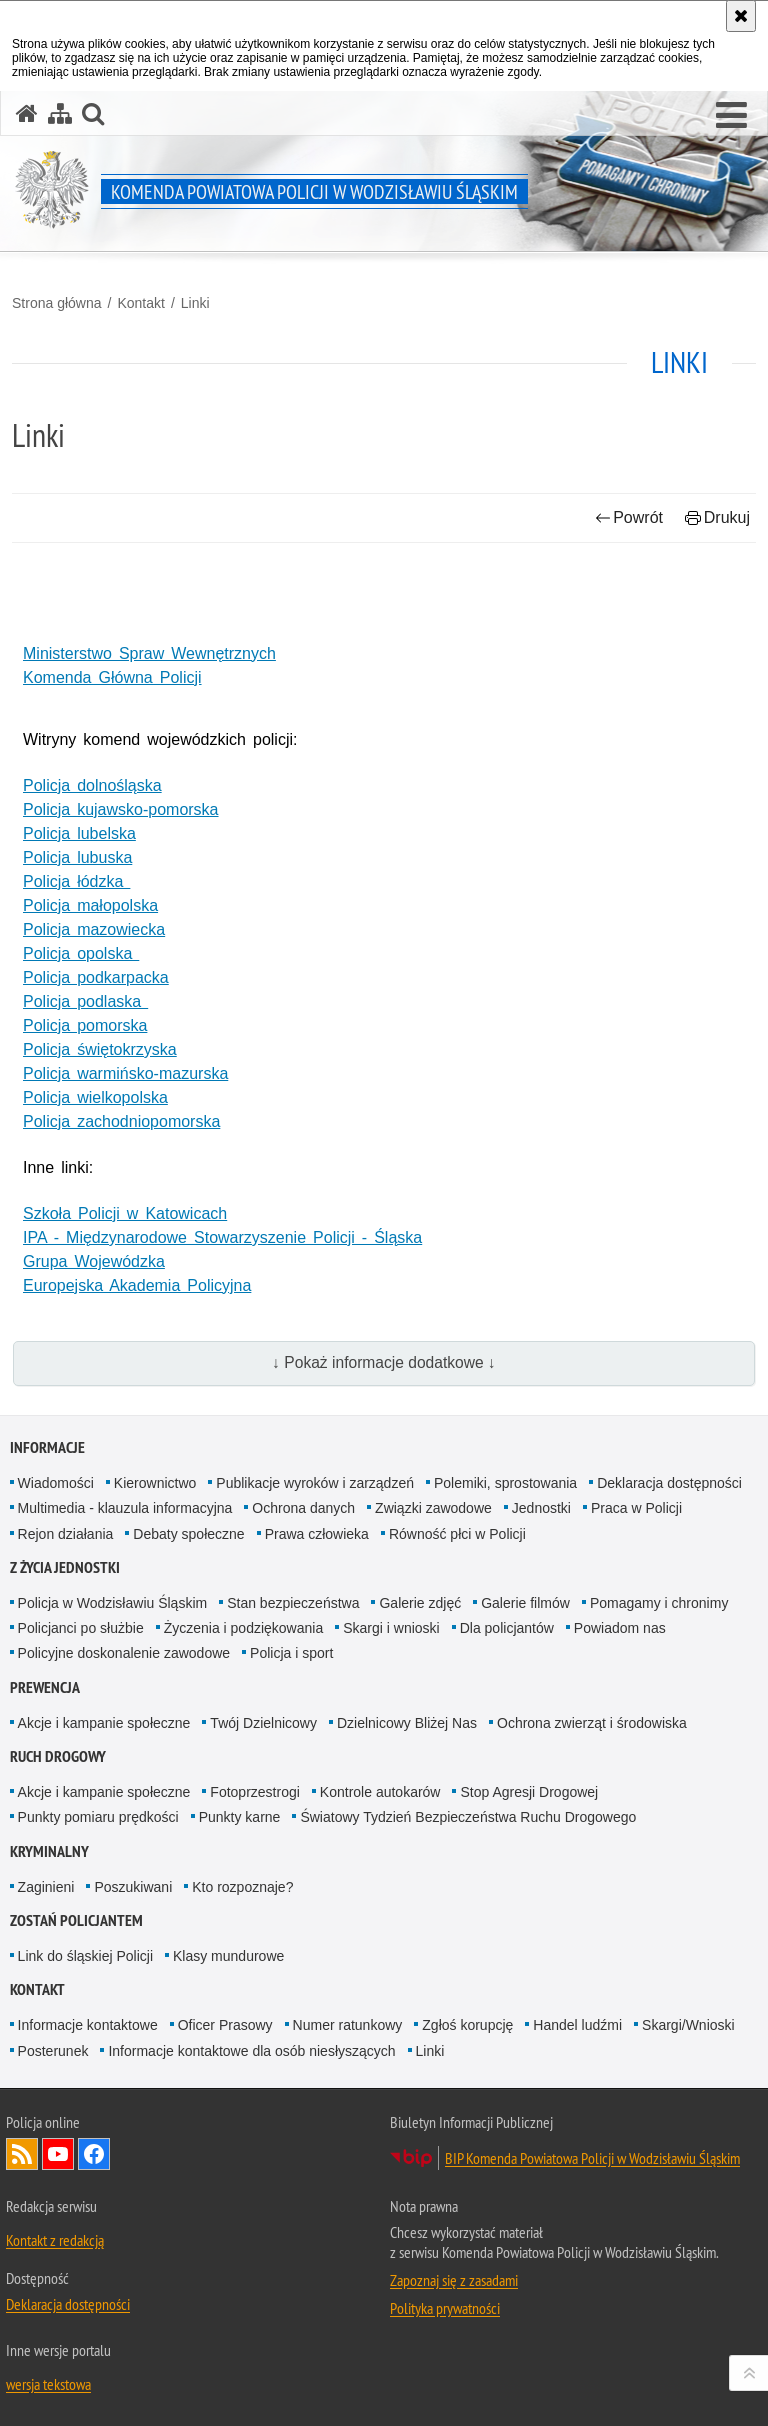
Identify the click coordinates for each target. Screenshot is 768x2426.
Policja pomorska (85, 1025)
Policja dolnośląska (92, 785)
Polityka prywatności (445, 2308)
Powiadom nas (620, 1628)
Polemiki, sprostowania (505, 1483)
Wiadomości (56, 1483)
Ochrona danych (303, 1508)
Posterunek (53, 2051)
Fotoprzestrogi (254, 1792)
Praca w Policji (636, 1508)
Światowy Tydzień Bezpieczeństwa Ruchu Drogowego (468, 1817)
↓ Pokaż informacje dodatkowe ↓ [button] (384, 1362)
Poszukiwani (133, 1887)
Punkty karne (240, 1817)
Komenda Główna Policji (112, 677)
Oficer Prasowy (225, 2025)
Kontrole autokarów (380, 1792)
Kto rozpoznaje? (242, 1887)
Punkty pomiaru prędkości (98, 1817)
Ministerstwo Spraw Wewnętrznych (149, 653)
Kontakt (140, 303)
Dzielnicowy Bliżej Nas (407, 1723)
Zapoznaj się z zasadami (454, 2280)
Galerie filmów (525, 1603)
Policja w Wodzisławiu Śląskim (113, 1603)
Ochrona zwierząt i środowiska (592, 1723)
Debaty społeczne (188, 1534)
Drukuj (717, 517)
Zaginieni (46, 1887)
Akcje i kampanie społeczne (104, 1723)
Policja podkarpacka (96, 977)
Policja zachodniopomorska (121, 1121)
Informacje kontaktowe (88, 2025)
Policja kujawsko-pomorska (121, 809)
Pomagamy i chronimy (659, 1603)
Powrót (629, 517)
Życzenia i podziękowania (244, 1628)
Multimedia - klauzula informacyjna (125, 1508)
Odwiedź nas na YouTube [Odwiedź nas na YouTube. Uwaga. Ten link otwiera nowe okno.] (58, 2154)
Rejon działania (66, 1534)
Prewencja (45, 1687)
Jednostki (541, 1508)
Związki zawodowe (433, 1508)
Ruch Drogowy (58, 1756)
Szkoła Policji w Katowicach (125, 1213)
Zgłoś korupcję (467, 2025)
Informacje (47, 1447)
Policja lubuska (77, 857)
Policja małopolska (90, 905)
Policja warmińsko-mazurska (125, 1073)
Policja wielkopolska (95, 1097)
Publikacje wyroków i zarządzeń (315, 1483)
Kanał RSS (22, 2154)
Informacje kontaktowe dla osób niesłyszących (251, 2051)
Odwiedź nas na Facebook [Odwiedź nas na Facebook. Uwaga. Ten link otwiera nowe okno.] (94, 2154)
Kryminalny (49, 1851)
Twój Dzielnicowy (263, 1723)
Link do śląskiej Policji (85, 1956)
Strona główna (57, 303)
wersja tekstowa (48, 2384)
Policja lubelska (79, 833)
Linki (195, 303)
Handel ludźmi (577, 2025)
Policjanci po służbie (81, 1628)
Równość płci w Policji (457, 1534)
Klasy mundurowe (228, 1956)
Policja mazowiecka (94, 929)
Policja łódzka (76, 881)
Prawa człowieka (317, 1534)
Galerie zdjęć (420, 1603)
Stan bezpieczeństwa (293, 1603)
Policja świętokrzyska (100, 1049)
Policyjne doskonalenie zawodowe (124, 1653)
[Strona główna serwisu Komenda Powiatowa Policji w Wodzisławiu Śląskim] (27, 113)
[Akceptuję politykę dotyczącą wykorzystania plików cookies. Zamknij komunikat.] (741, 16)
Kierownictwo (155, 1483)
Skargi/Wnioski (688, 2025)
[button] (731, 116)
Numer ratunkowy (348, 2025)
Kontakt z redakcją (55, 2240)
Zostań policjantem (76, 1920)
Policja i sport (291, 1653)
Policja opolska (81, 953)
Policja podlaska (85, 1001)
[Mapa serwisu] (60, 113)
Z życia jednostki (65, 1567)
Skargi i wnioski (391, 1628)
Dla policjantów (507, 1628)
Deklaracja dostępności (669, 1483)
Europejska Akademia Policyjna (137, 1285)
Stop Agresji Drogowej (529, 1792)
